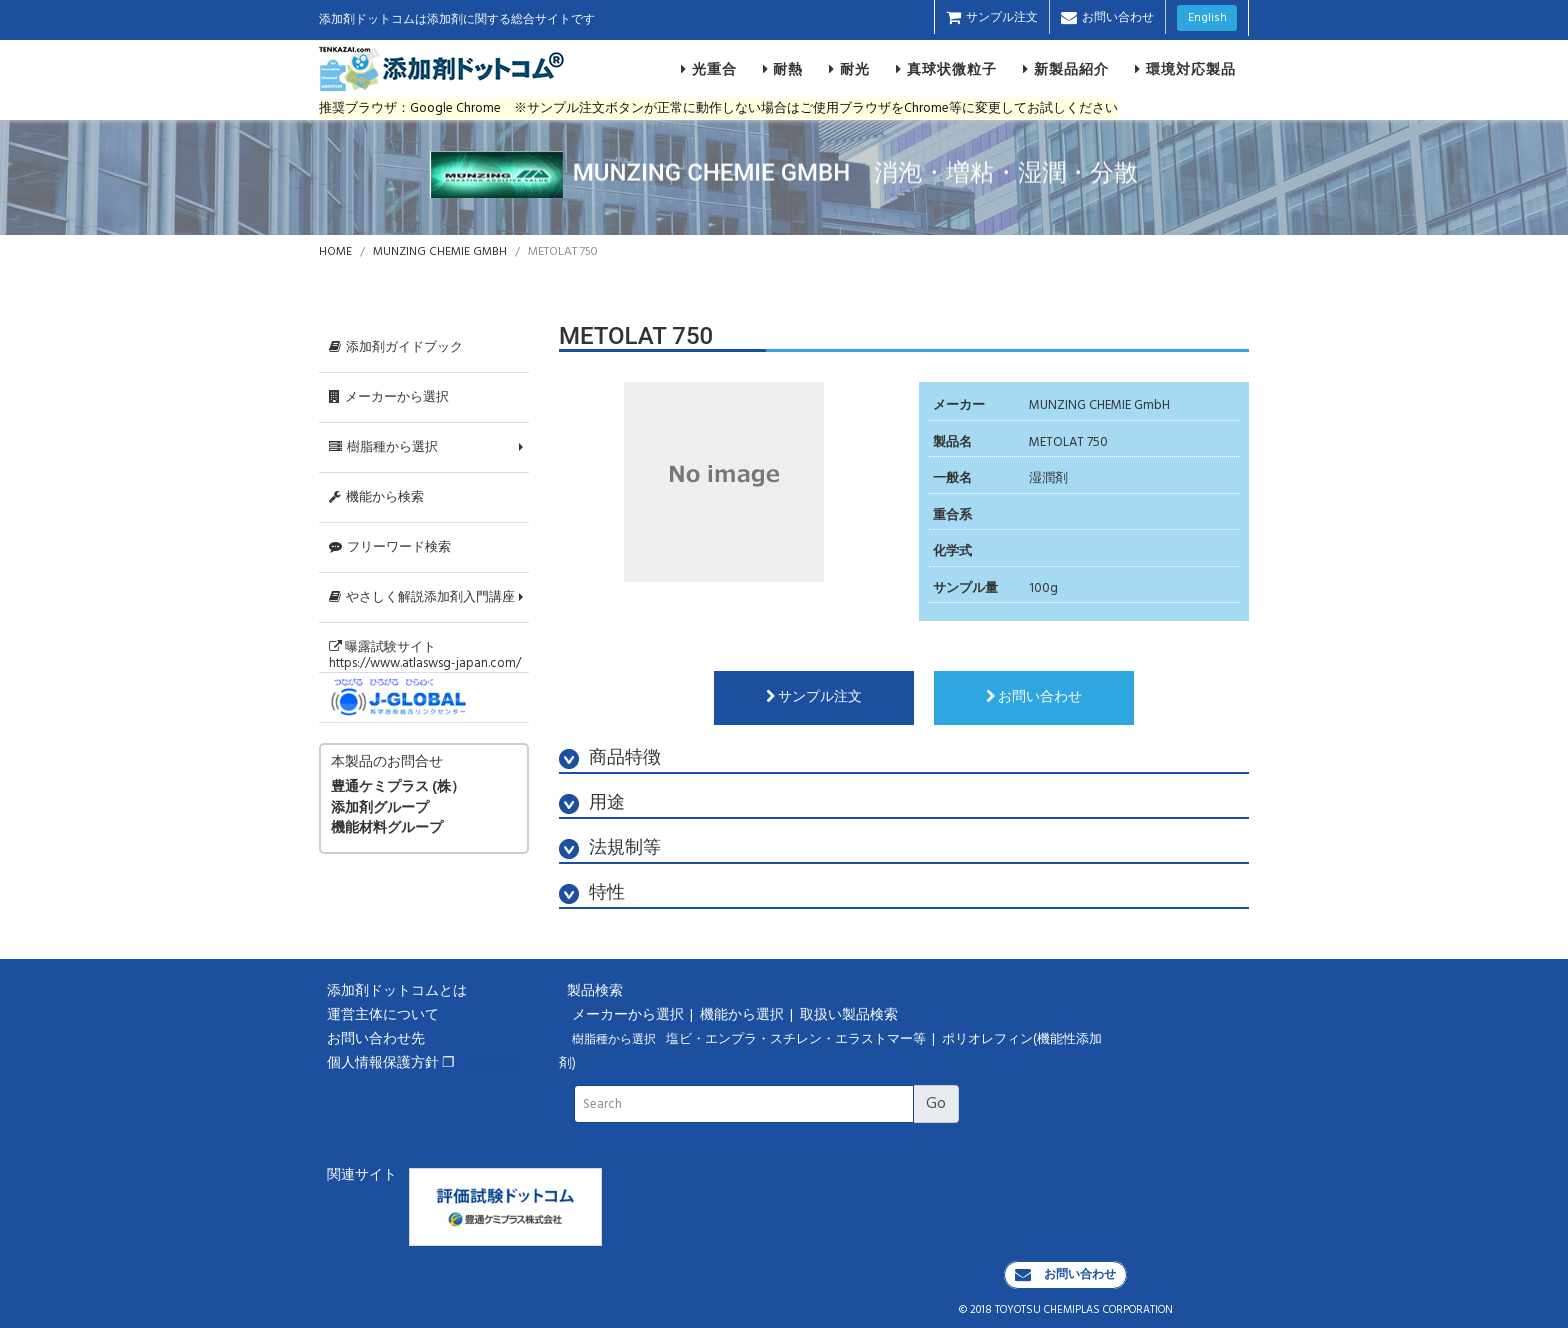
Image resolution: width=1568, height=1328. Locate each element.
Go (936, 1104)
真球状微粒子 (946, 69)
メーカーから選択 (389, 397)
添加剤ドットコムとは (397, 991)
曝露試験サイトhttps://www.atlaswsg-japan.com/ (425, 655)
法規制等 (610, 848)
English (1207, 18)
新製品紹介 (1066, 69)
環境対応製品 (1185, 69)
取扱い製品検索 (850, 1015)
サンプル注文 (992, 18)
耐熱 (783, 69)
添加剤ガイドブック (396, 347)
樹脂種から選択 (383, 447)
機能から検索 (376, 497)
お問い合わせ (1107, 18)
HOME (335, 252)
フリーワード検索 (390, 547)
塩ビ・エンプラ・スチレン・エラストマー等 (797, 1040)
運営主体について (383, 1015)
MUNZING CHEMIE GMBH (440, 252)
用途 (592, 803)
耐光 (849, 69)
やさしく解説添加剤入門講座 (422, 597)
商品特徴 (610, 758)
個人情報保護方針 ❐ (391, 1063)
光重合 (709, 69)
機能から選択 (743, 1015)
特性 (592, 893)
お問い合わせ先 (376, 1039)
